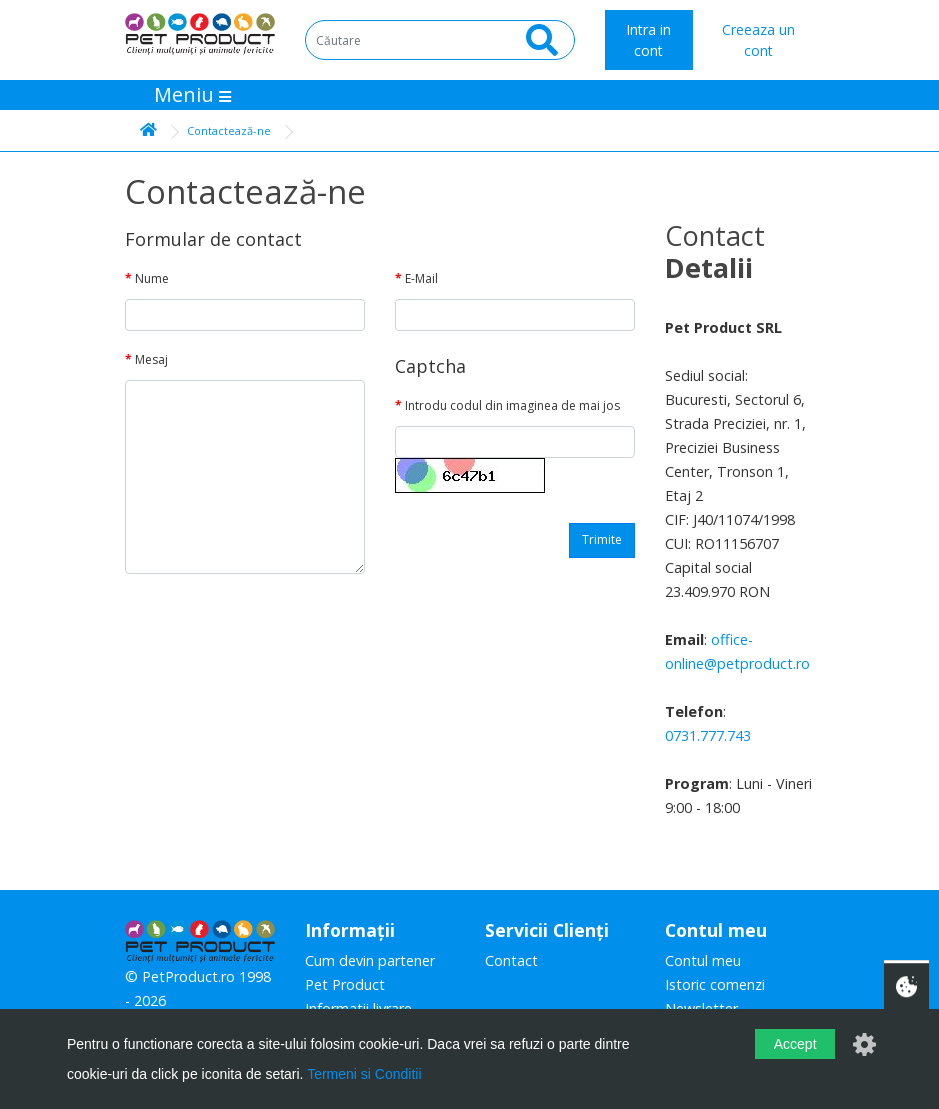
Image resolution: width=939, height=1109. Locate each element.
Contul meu (703, 960)
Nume (152, 278)
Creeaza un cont (758, 40)
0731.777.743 (708, 735)
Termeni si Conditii (364, 1074)
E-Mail (421, 278)
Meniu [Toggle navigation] (192, 94)
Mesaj (151, 359)
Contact (511, 960)
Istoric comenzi (715, 984)
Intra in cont (648, 40)
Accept (795, 1044)
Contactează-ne (229, 130)
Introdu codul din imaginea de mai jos (512, 405)
